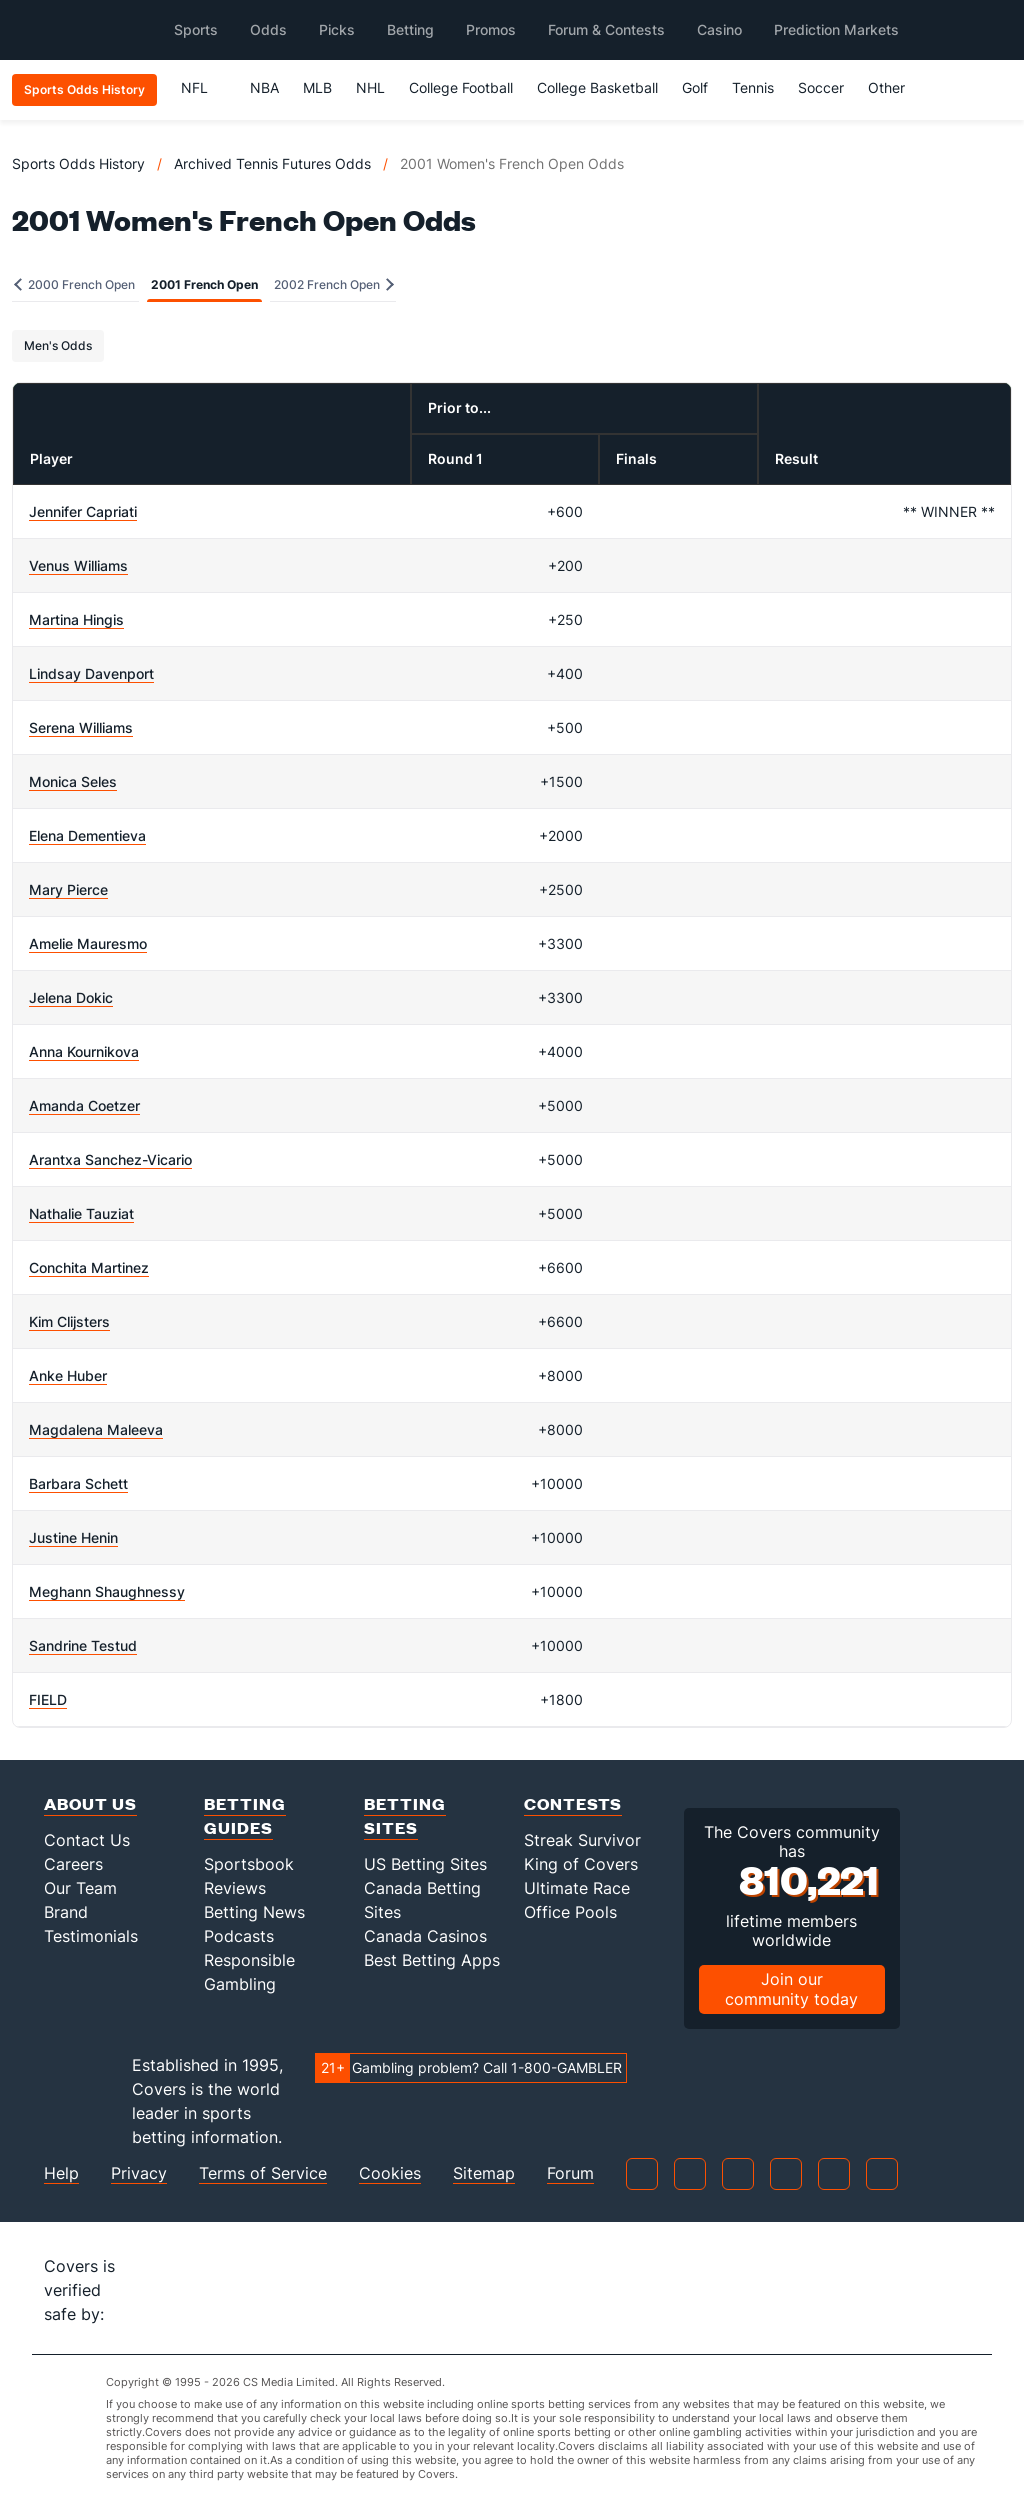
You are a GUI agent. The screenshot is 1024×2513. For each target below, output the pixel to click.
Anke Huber (68, 1375)
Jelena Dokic (71, 997)
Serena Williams (81, 727)
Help (61, 2173)
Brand (66, 1912)
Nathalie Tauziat (81, 1213)
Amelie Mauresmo (88, 943)
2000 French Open (74, 284)
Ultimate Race (577, 1888)
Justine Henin (73, 1537)
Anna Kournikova (84, 1051)
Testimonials (91, 1936)
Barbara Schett (78, 1483)
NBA (264, 87)
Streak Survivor (582, 1840)
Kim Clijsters (69, 1321)
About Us (90, 1803)
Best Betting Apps (432, 1960)
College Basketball (597, 87)
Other (895, 87)
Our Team (80, 1888)
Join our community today (791, 1988)
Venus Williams (78, 565)
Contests (573, 1803)
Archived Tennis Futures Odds (272, 163)
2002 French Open (334, 284)
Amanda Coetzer (84, 1105)
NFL (203, 87)
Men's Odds (58, 345)
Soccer (821, 87)
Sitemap (484, 2173)
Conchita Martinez (89, 1267)
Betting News (254, 1912)
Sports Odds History (78, 163)
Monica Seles (73, 781)
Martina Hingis (76, 619)
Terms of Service (263, 2173)
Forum (570, 2173)
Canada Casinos (425, 1936)
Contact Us (87, 1840)
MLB (317, 87)
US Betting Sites (425, 1864)
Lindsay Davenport (91, 673)
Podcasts (239, 1936)
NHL (370, 87)
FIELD (48, 1699)
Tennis (753, 87)
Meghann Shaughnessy (107, 1591)
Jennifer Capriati (83, 511)
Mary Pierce (68, 889)
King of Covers (581, 1864)
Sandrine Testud (83, 1645)
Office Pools (570, 1912)
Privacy (139, 2173)
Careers (73, 1864)
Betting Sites (405, 1815)
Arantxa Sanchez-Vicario (110, 1159)
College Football (461, 87)
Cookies (390, 2173)
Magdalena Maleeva (96, 1429)
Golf (695, 87)
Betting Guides (245, 1815)
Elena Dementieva (87, 835)
